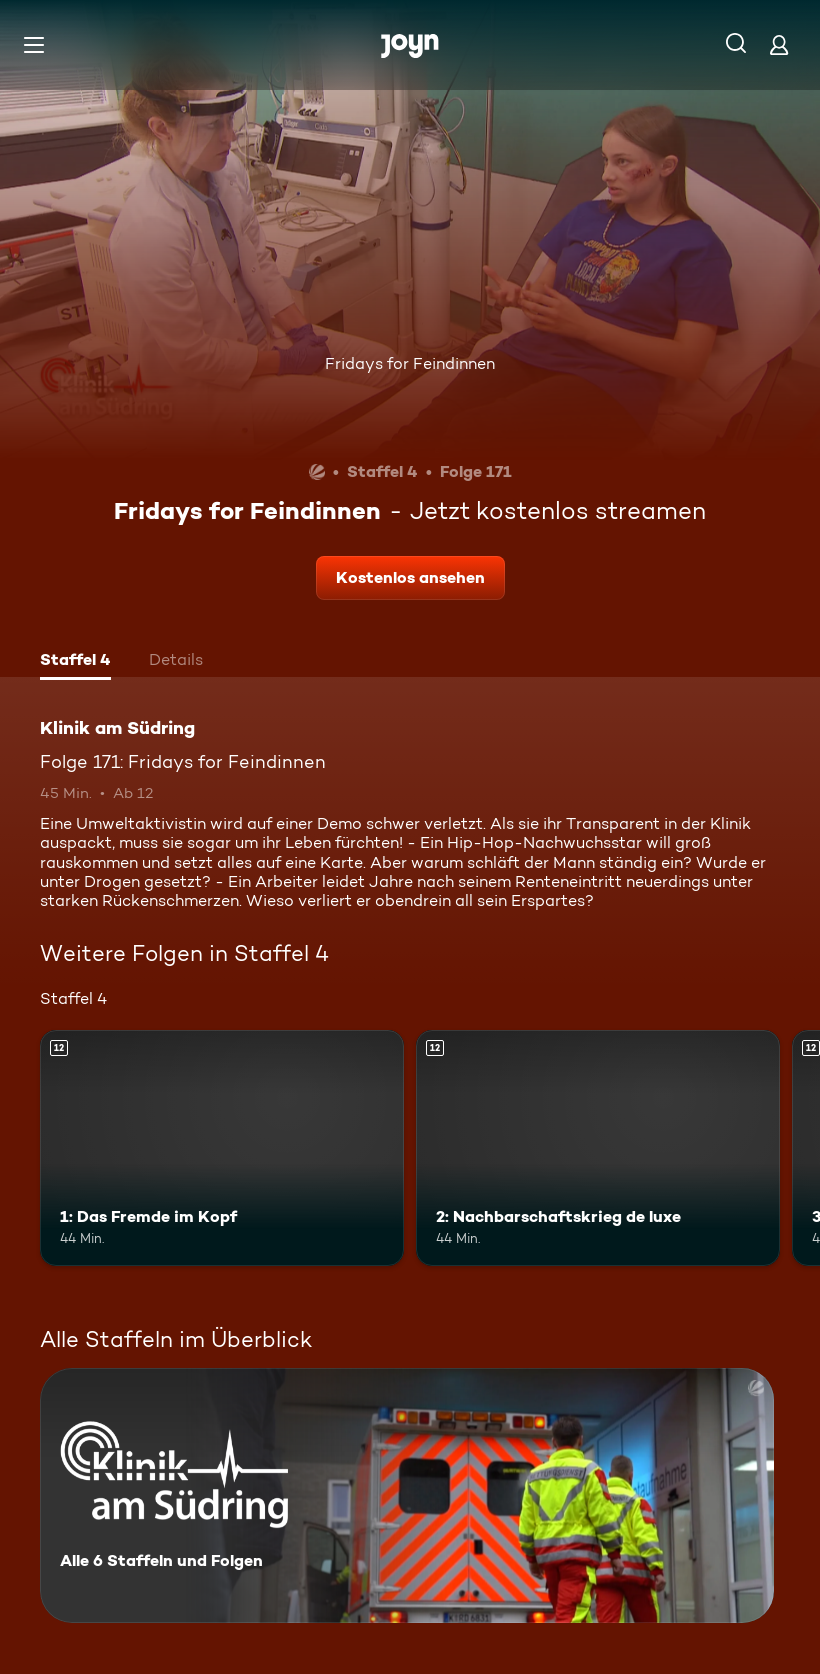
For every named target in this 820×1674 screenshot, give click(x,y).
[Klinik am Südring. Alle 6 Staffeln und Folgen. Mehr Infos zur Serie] (407, 1495)
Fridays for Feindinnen (410, 363)
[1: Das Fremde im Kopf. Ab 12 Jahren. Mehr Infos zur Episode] (222, 1148)
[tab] (75, 662)
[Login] (779, 44)
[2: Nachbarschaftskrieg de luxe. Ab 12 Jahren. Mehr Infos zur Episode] (598, 1148)
